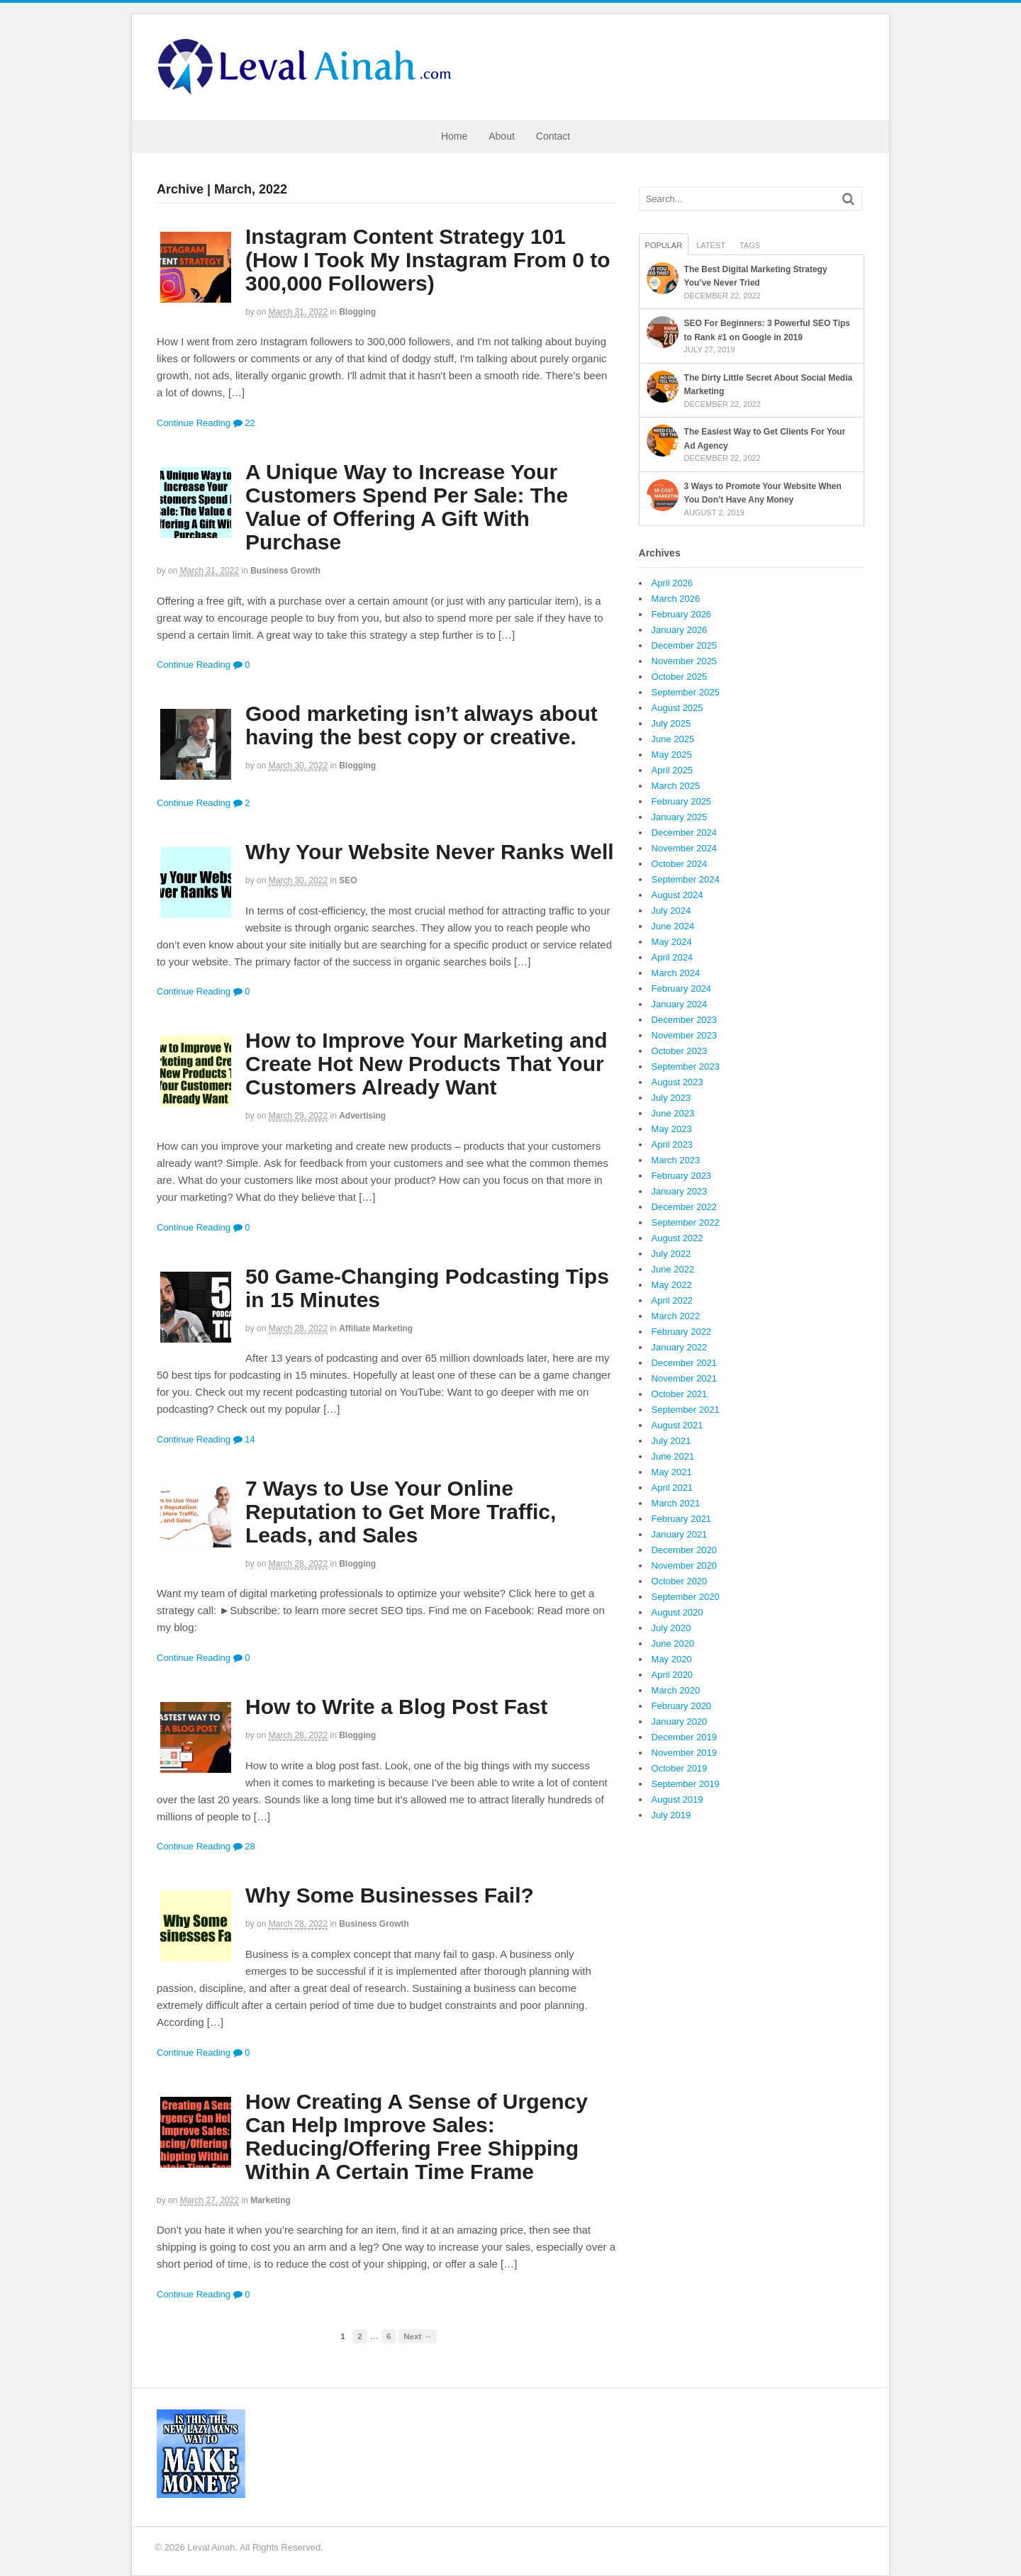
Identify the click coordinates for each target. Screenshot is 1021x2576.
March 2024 (676, 973)
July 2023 (671, 1097)
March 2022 (676, 1316)
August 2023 (677, 1082)
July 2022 (671, 1253)
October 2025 (680, 676)
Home (454, 136)
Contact (553, 136)
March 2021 (676, 1503)
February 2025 (682, 801)
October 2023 (680, 1051)
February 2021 (682, 1518)
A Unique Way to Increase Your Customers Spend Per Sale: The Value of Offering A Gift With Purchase (406, 507)
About (502, 136)
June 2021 (673, 1456)
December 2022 (685, 1207)
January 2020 (680, 1721)
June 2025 (673, 739)
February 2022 (682, 1331)
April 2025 (672, 770)
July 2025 (671, 723)
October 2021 (680, 1394)
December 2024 (685, 832)
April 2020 (672, 1674)
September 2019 (686, 1784)
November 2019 (685, 1752)
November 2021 (685, 1378)
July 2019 (671, 1815)
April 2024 (672, 957)
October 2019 (680, 1768)
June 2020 (673, 1643)
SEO (348, 880)
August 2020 (677, 1612)
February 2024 (682, 988)
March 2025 (676, 785)
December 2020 (685, 1550)
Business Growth (285, 571)
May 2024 (672, 941)
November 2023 (685, 1035)
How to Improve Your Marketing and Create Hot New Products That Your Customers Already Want (426, 1064)
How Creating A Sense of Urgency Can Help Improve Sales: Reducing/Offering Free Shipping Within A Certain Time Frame (416, 2136)
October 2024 (680, 863)
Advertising (362, 1116)
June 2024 (673, 926)
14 (244, 1439)
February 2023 (682, 1175)
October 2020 (680, 1581)
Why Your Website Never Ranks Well (429, 851)
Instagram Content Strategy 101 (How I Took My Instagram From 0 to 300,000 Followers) (427, 260)
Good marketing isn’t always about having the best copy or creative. (421, 725)
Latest (710, 245)
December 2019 (685, 1737)
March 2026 (676, 598)
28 (244, 1846)
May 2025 (672, 754)
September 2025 (686, 692)
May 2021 (672, 1472)
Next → (417, 2336)
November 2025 (685, 661)
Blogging (357, 312)
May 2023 (672, 1129)
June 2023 (673, 1113)
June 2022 (673, 1269)
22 (244, 423)
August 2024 (677, 895)
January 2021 (680, 1534)
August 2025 (677, 707)
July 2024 (671, 910)
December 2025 (685, 645)
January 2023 (680, 1191)
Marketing (270, 2200)
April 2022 (672, 1300)
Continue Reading (193, 423)
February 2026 (682, 614)
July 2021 (671, 1440)
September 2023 (686, 1066)
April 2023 (672, 1144)
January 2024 (680, 1004)
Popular (664, 245)
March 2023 (676, 1160)
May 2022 (672, 1284)
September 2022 (686, 1222)
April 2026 (672, 583)
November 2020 (685, 1565)
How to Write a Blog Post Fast (396, 1706)
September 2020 (686, 1596)
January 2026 (680, 630)
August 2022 (677, 1238)
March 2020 (676, 1690)
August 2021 (677, 1425)
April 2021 (672, 1487)
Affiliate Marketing (376, 1328)
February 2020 (682, 1706)
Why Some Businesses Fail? (389, 1895)
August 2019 (677, 1799)
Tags (750, 245)
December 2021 (685, 1362)
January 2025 (680, 817)
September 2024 (686, 879)
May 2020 (672, 1659)
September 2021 (686, 1409)
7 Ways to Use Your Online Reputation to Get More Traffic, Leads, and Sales (400, 1512)
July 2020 (671, 1628)
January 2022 (680, 1347)
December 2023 (685, 1019)
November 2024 (685, 848)
